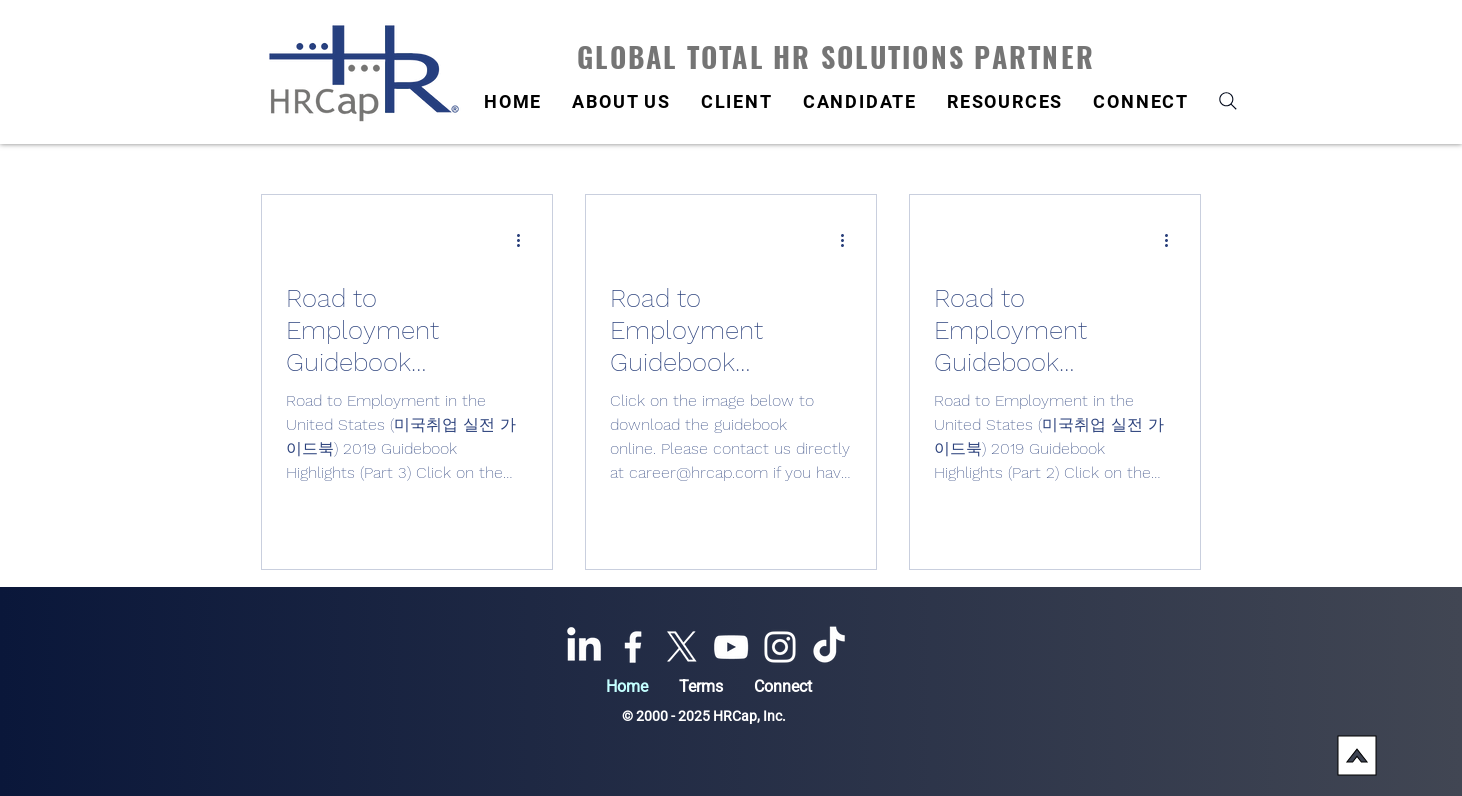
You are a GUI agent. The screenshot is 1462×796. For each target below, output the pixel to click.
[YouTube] (731, 647)
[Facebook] (633, 647)
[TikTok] (829, 647)
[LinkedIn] (584, 647)
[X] (682, 647)
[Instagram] (780, 647)
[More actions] (525, 240)
